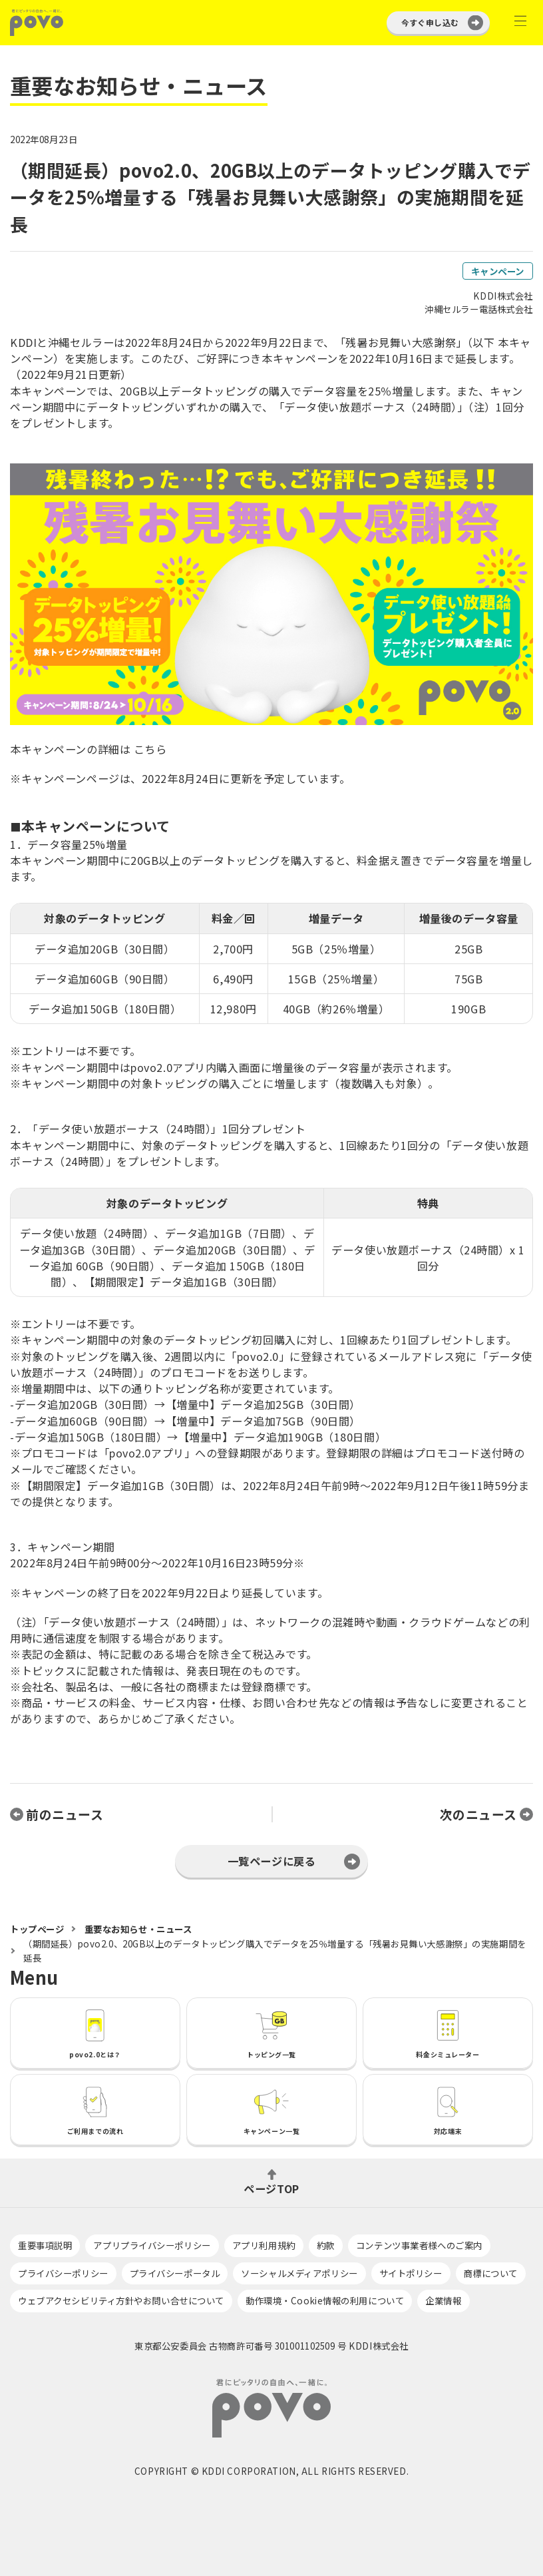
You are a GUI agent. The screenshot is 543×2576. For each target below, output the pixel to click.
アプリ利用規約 (263, 2245)
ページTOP (271, 2187)
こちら (150, 749)
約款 (326, 2245)
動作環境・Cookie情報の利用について (325, 2300)
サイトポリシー (411, 2273)
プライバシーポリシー (63, 2273)
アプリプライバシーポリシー (151, 2245)
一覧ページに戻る (272, 1861)
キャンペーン (497, 271)
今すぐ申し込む (430, 22)
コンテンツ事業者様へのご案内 (419, 2245)
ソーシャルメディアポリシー (299, 2273)
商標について (491, 2273)
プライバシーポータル (175, 2273)
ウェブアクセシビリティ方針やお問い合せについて (121, 2300)
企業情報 (443, 2300)
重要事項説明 (45, 2245)
